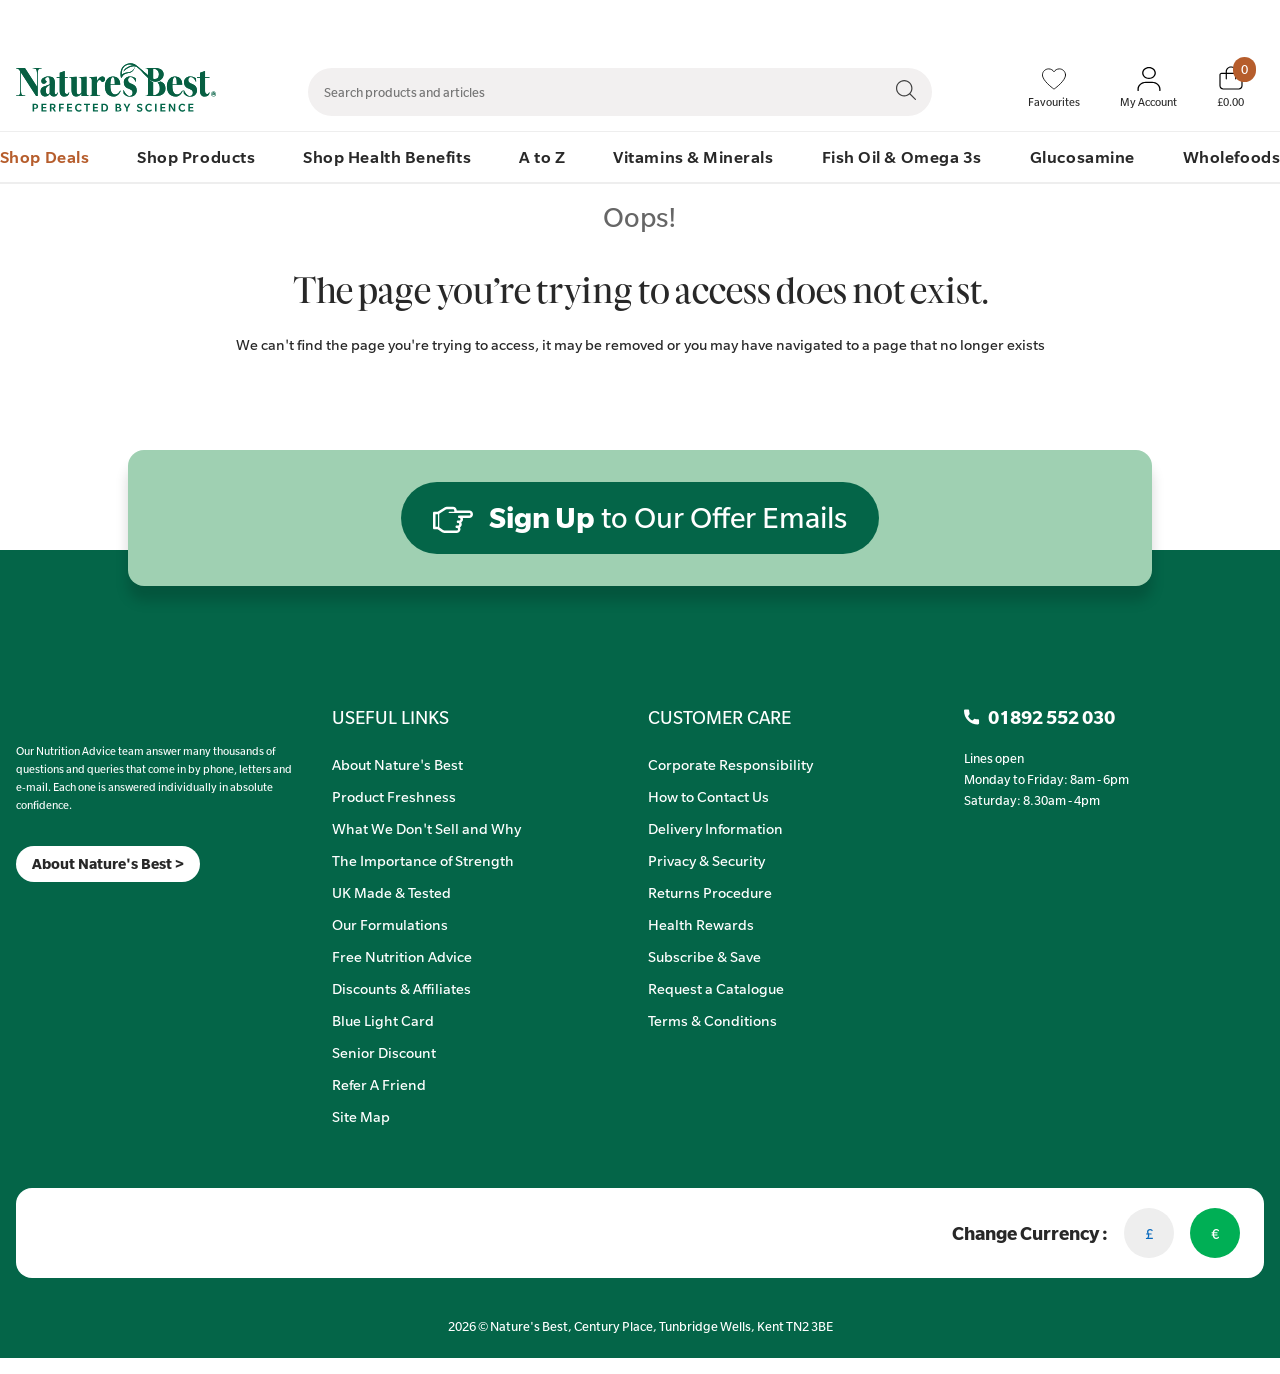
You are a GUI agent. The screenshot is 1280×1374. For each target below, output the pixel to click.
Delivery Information (715, 828)
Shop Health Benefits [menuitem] (387, 156)
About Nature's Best (397, 764)
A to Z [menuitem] (542, 156)
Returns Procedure (710, 892)
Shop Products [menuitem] (196, 156)
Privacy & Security (706, 860)
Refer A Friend (379, 1084)
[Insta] (33, 907)
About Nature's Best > (108, 863)
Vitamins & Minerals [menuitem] (693, 156)
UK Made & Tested (391, 892)
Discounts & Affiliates (401, 988)
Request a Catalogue (716, 988)
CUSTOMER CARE (719, 717)
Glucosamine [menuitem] (1082, 156)
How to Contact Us (708, 796)
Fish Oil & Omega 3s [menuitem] (902, 156)
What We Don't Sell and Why (426, 828)
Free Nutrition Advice (402, 956)
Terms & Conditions (712, 1020)
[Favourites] (1054, 88)
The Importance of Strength (423, 860)
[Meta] (16, 907)
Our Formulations (390, 924)
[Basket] (1230, 87)
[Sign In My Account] (1148, 88)
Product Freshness (394, 796)
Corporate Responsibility (730, 764)
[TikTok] (50, 907)
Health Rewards (701, 924)
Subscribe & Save (704, 956)
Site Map (361, 1116)
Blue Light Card (383, 1020)
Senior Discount (384, 1052)
